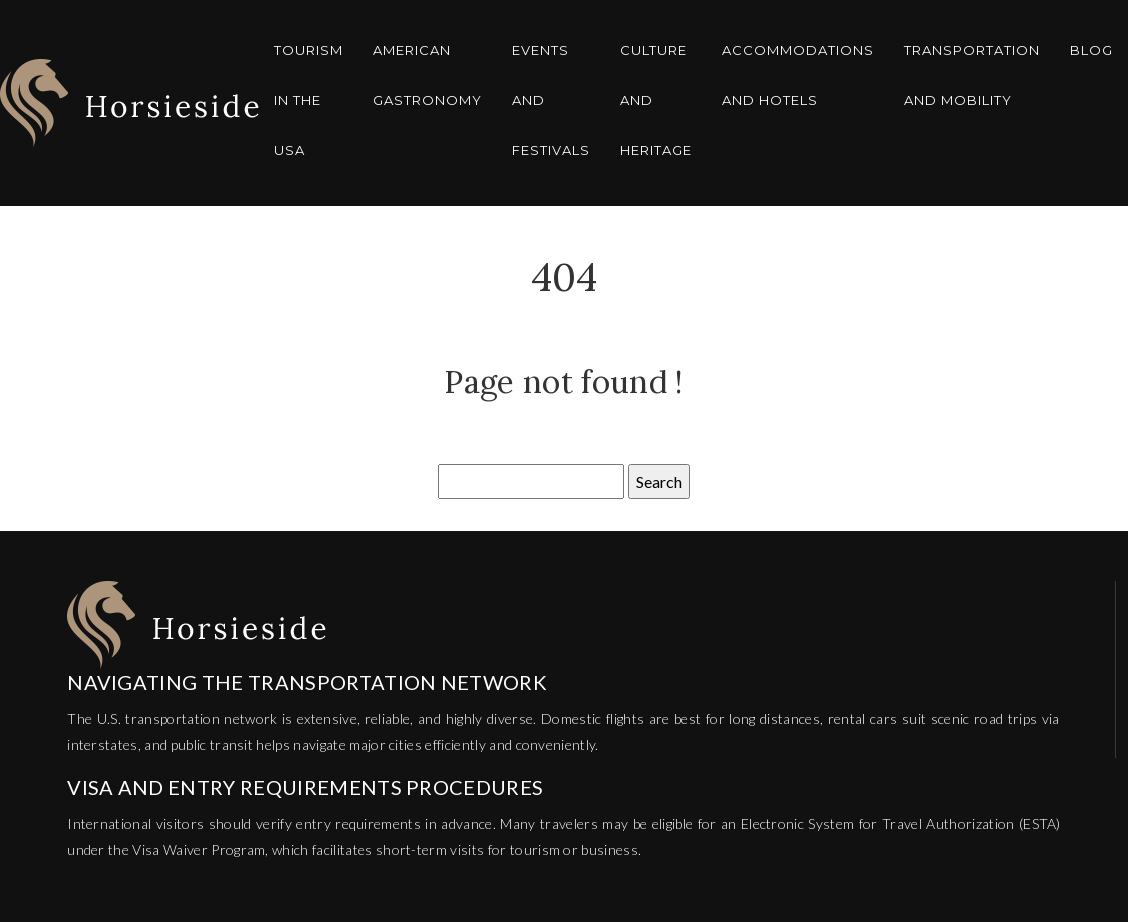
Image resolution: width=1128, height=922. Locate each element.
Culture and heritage (656, 100)
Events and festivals (551, 100)
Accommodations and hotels (798, 75)
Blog (1091, 50)
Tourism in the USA (308, 100)
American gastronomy (427, 75)
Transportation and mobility (972, 75)
